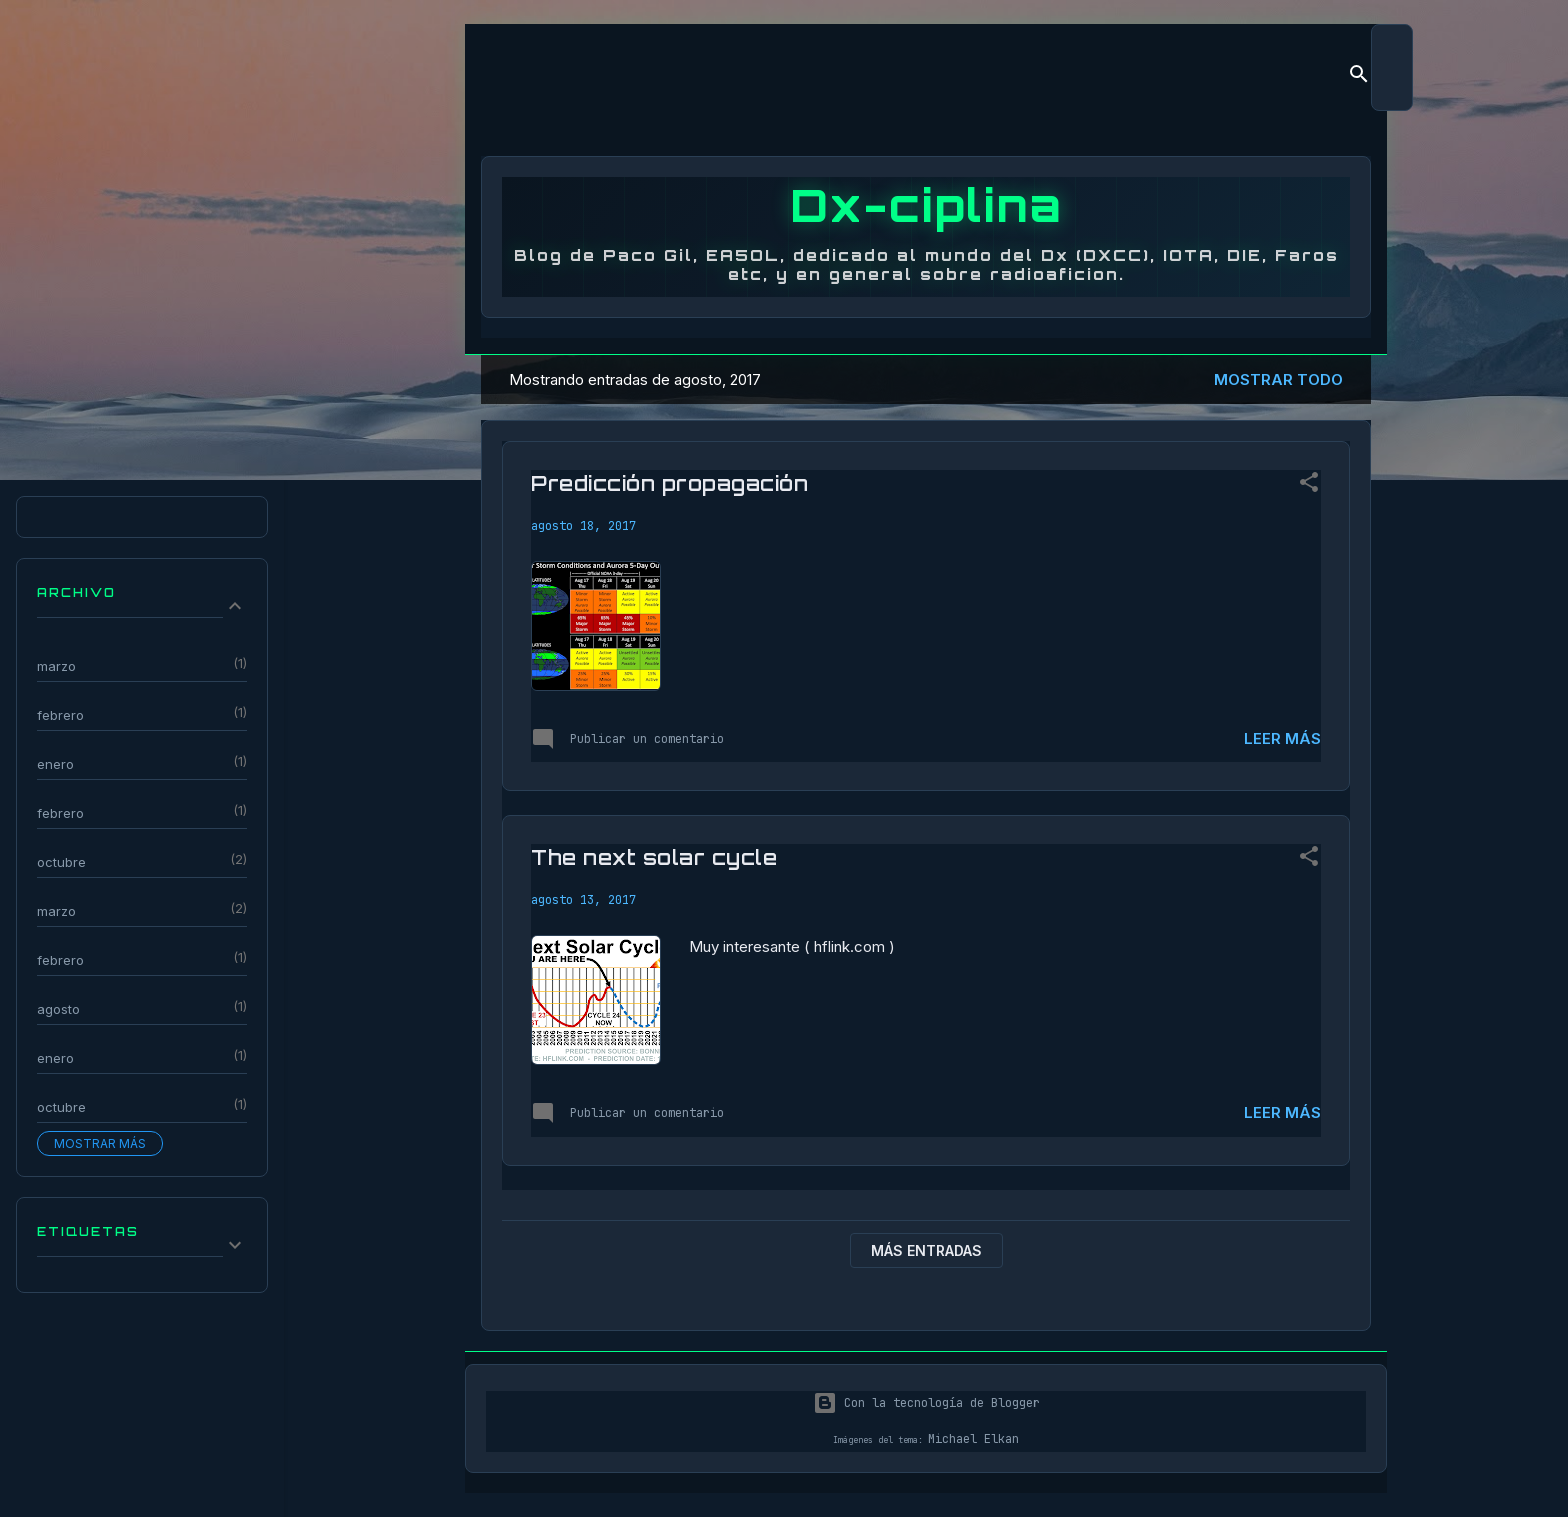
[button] (1309, 486)
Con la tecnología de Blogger (926, 1403)
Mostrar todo (1278, 379)
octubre (61, 862)
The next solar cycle (654, 857)
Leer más (1282, 738)
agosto (58, 1009)
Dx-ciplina (926, 205)
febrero (60, 715)
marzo (56, 666)
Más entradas (926, 1250)
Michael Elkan (973, 1439)
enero (55, 764)
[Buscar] (1359, 77)
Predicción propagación (669, 483)
